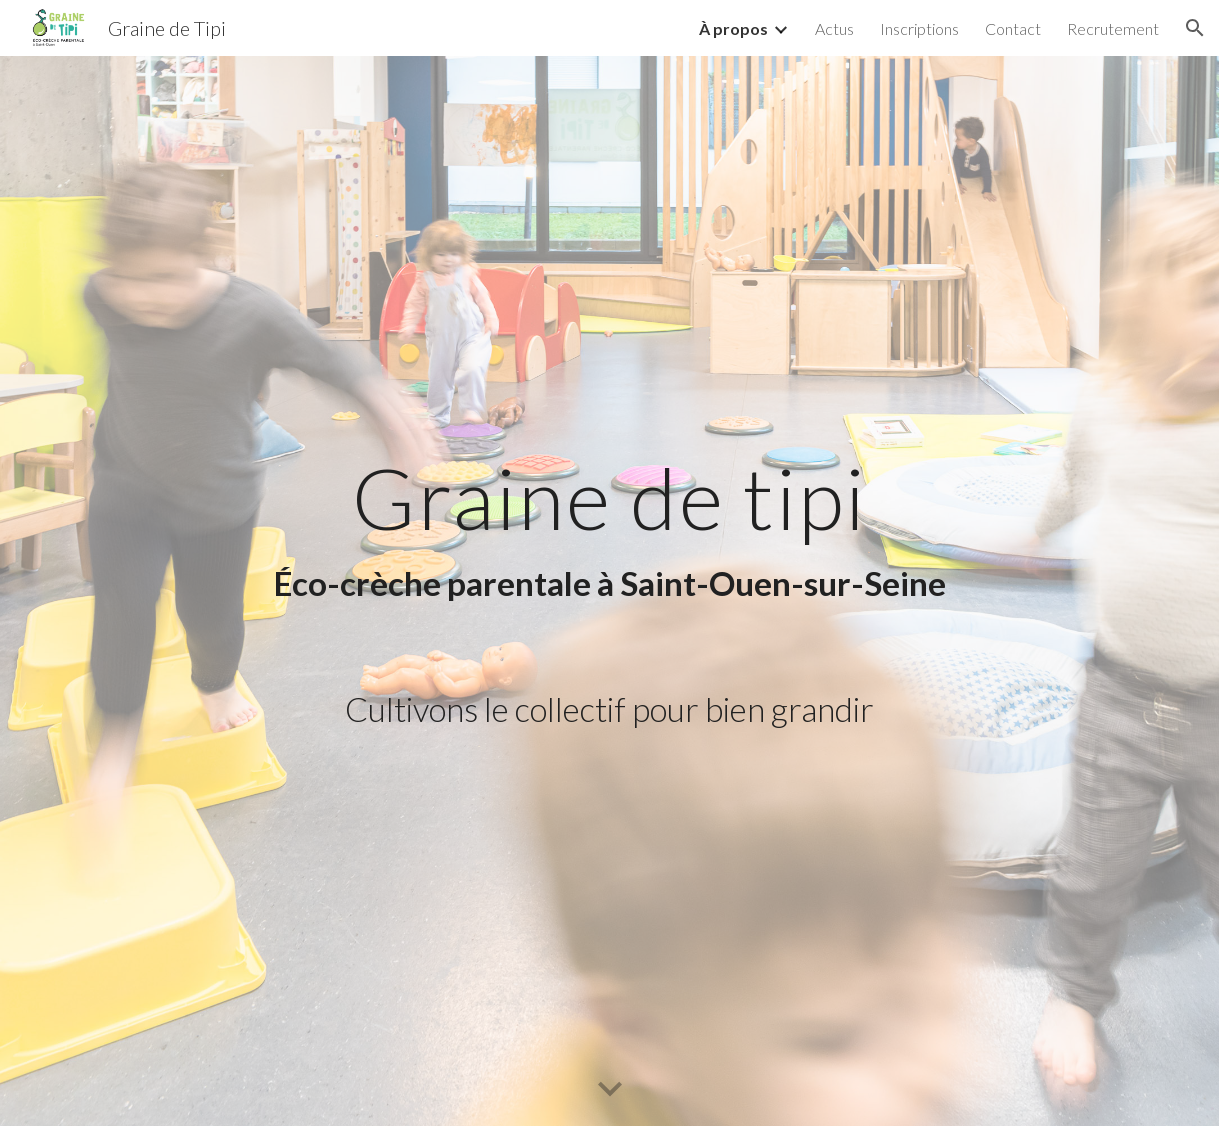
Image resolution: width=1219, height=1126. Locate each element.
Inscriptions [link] (919, 28)
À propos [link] (733, 28)
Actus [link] (834, 28)
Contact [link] (1013, 28)
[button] (1195, 28)
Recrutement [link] (1113, 28)
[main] (609, 528)
